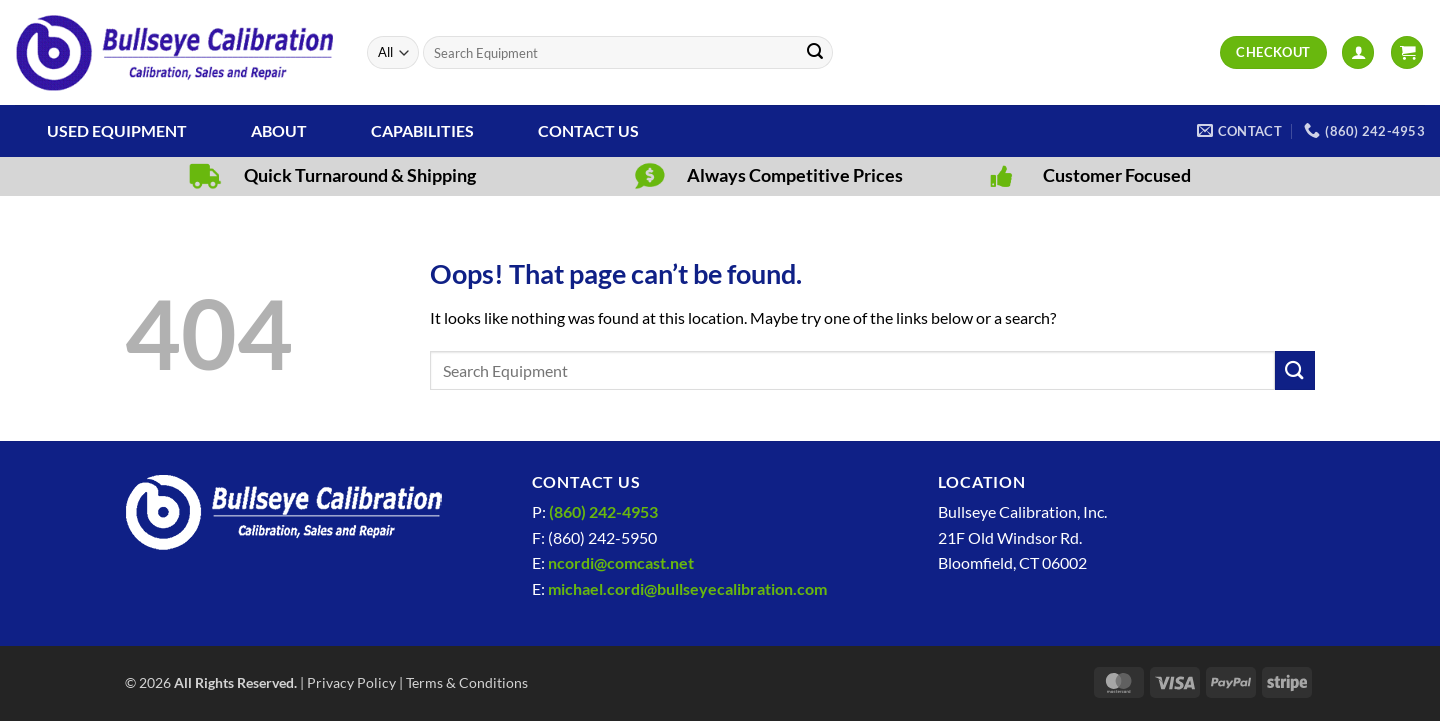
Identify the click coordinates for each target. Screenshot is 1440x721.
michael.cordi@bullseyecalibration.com (687, 588)
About (279, 130)
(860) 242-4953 (603, 511)
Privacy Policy (351, 682)
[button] (1358, 52)
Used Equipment (117, 130)
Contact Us (588, 130)
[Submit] (815, 53)
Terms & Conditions (467, 682)
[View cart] (1407, 52)
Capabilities (422, 130)
